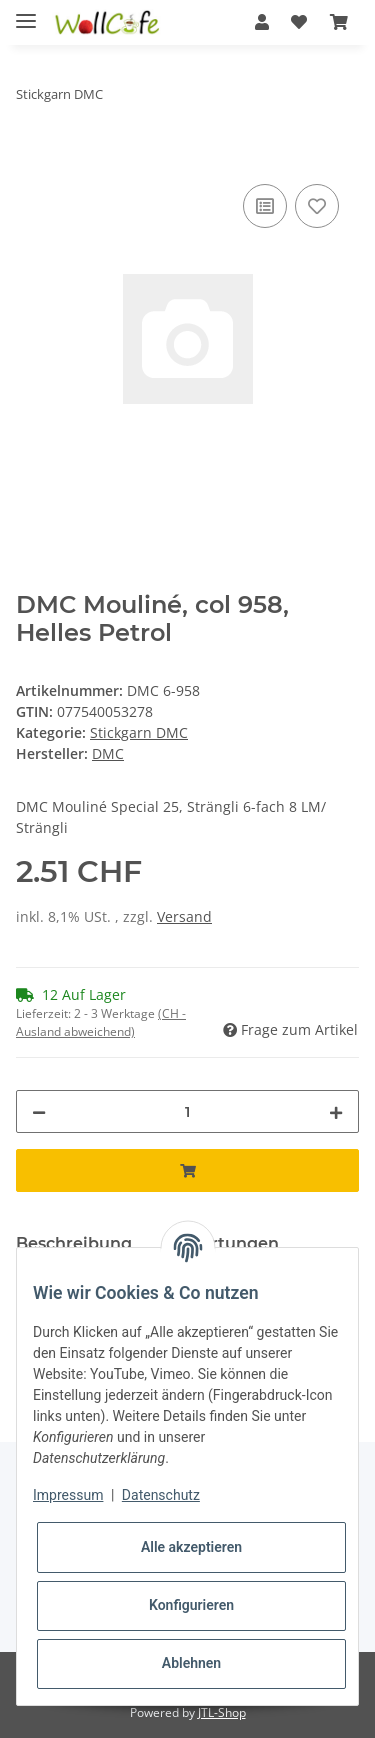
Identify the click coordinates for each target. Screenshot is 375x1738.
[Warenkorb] (339, 22)
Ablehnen (191, 1663)
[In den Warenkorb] (32, 157)
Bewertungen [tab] (221, 1243)
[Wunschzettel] (299, 22)
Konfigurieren (191, 1605)
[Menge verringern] (39, 1111)
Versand (184, 916)
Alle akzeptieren (191, 1547)
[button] (262, 22)
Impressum (68, 1495)
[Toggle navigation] (26, 12)
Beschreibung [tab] (74, 1243)
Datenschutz (161, 1495)
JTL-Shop (222, 1712)
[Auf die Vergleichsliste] (265, 206)
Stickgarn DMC (139, 732)
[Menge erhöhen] (336, 1111)
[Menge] (187, 1111)
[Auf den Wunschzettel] (317, 206)
